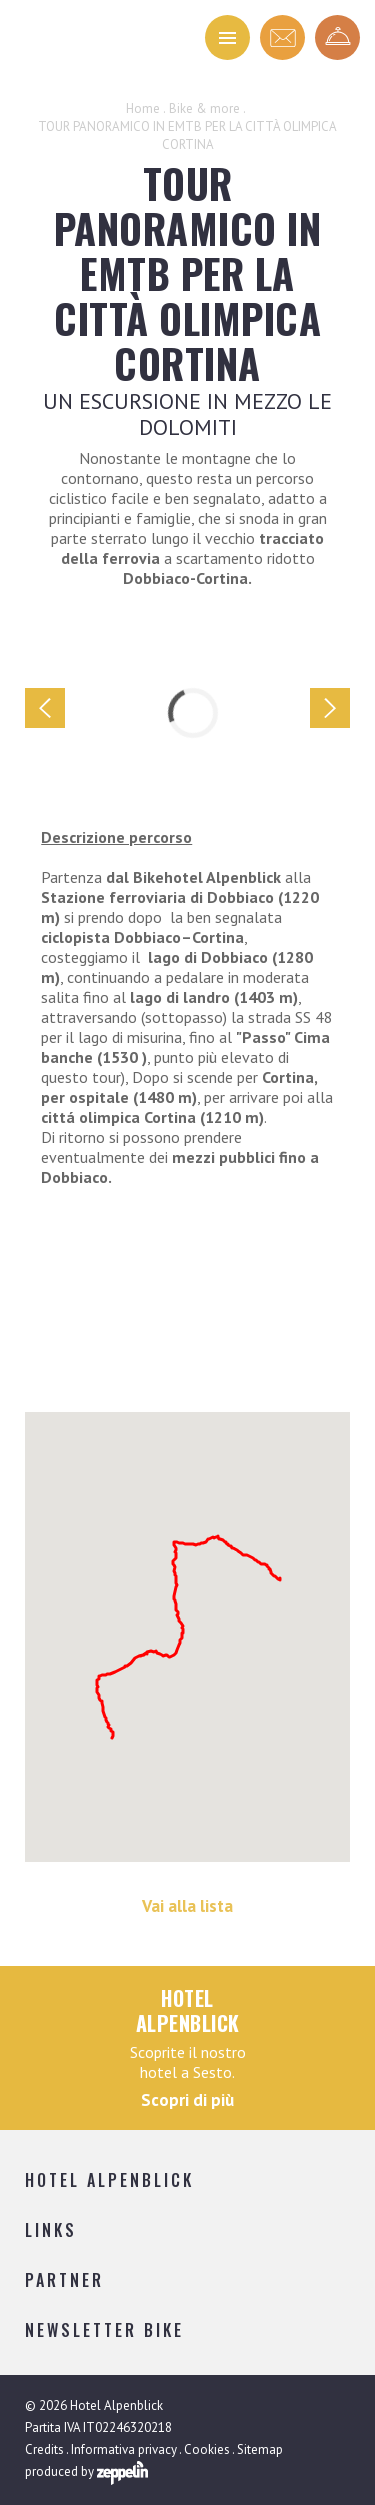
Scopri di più (187, 2100)
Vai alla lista (187, 1906)
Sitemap (260, 2449)
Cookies (207, 2449)
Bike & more (204, 108)
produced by (86, 2473)
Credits (44, 2449)
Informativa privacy (124, 2449)
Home (143, 108)
